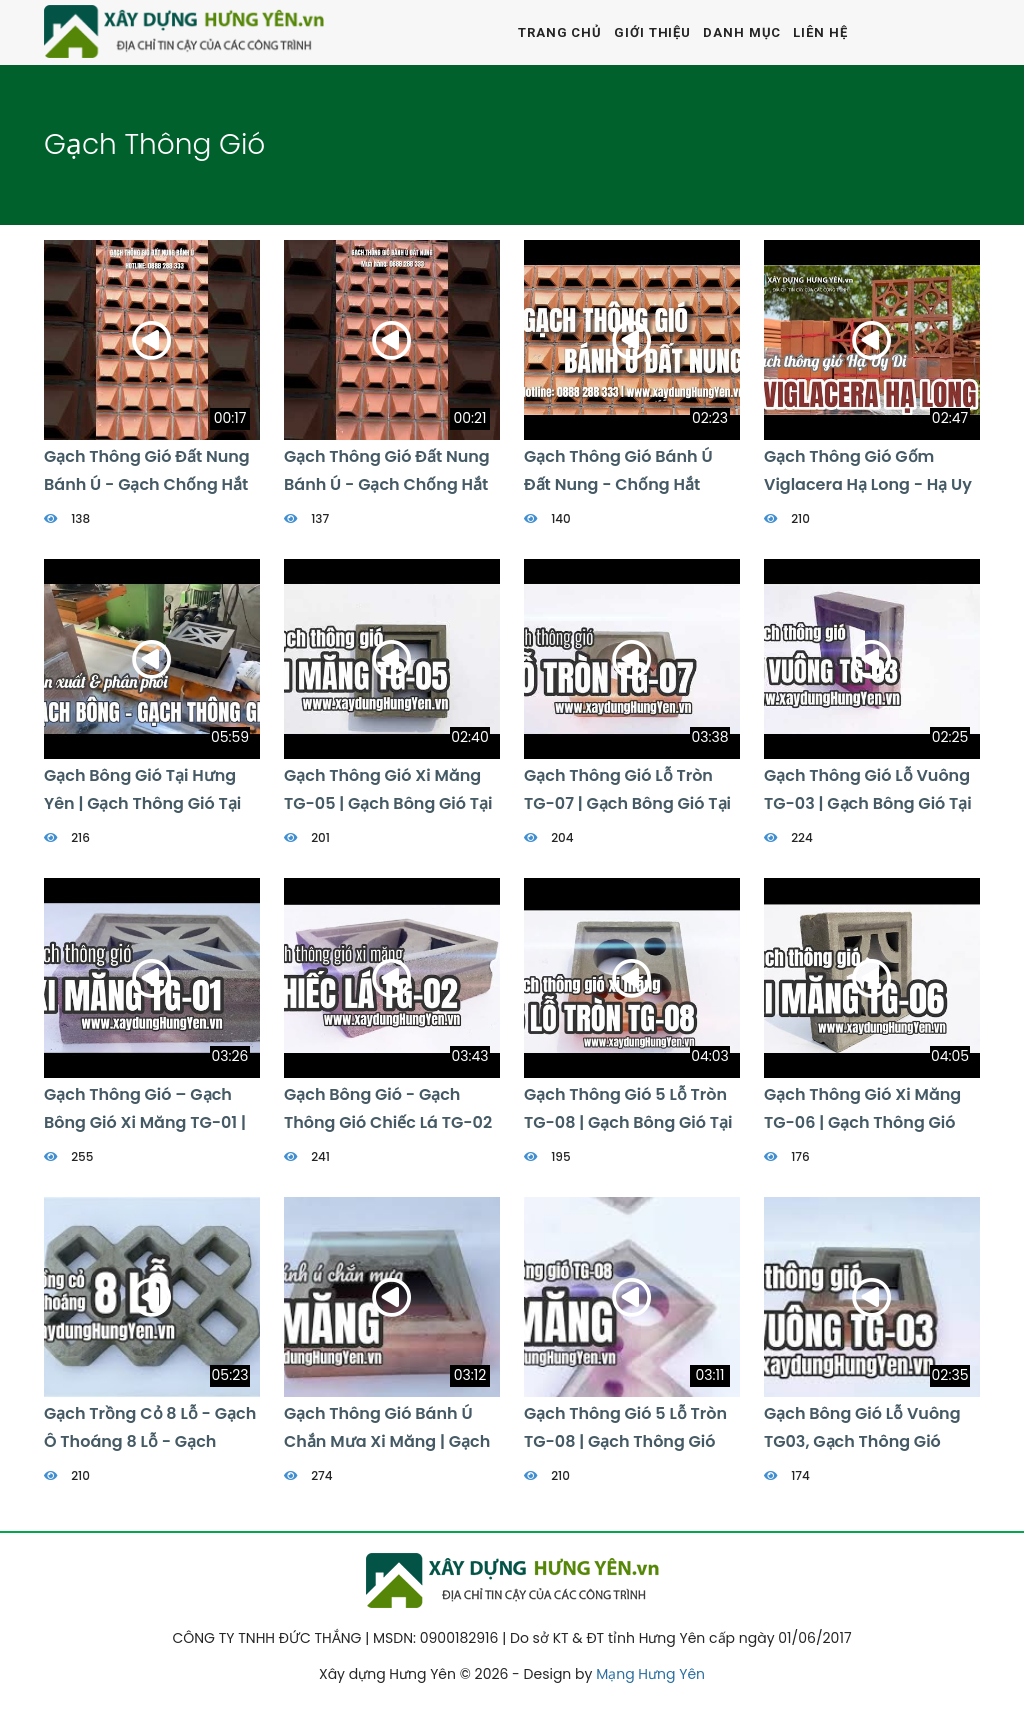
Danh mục (742, 32)
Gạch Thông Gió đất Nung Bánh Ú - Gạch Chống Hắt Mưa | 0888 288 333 (147, 484)
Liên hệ (820, 32)
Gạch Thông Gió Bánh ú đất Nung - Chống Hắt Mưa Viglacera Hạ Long (618, 484)
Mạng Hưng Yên (650, 1674)
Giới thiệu (652, 32)
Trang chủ (560, 32)
